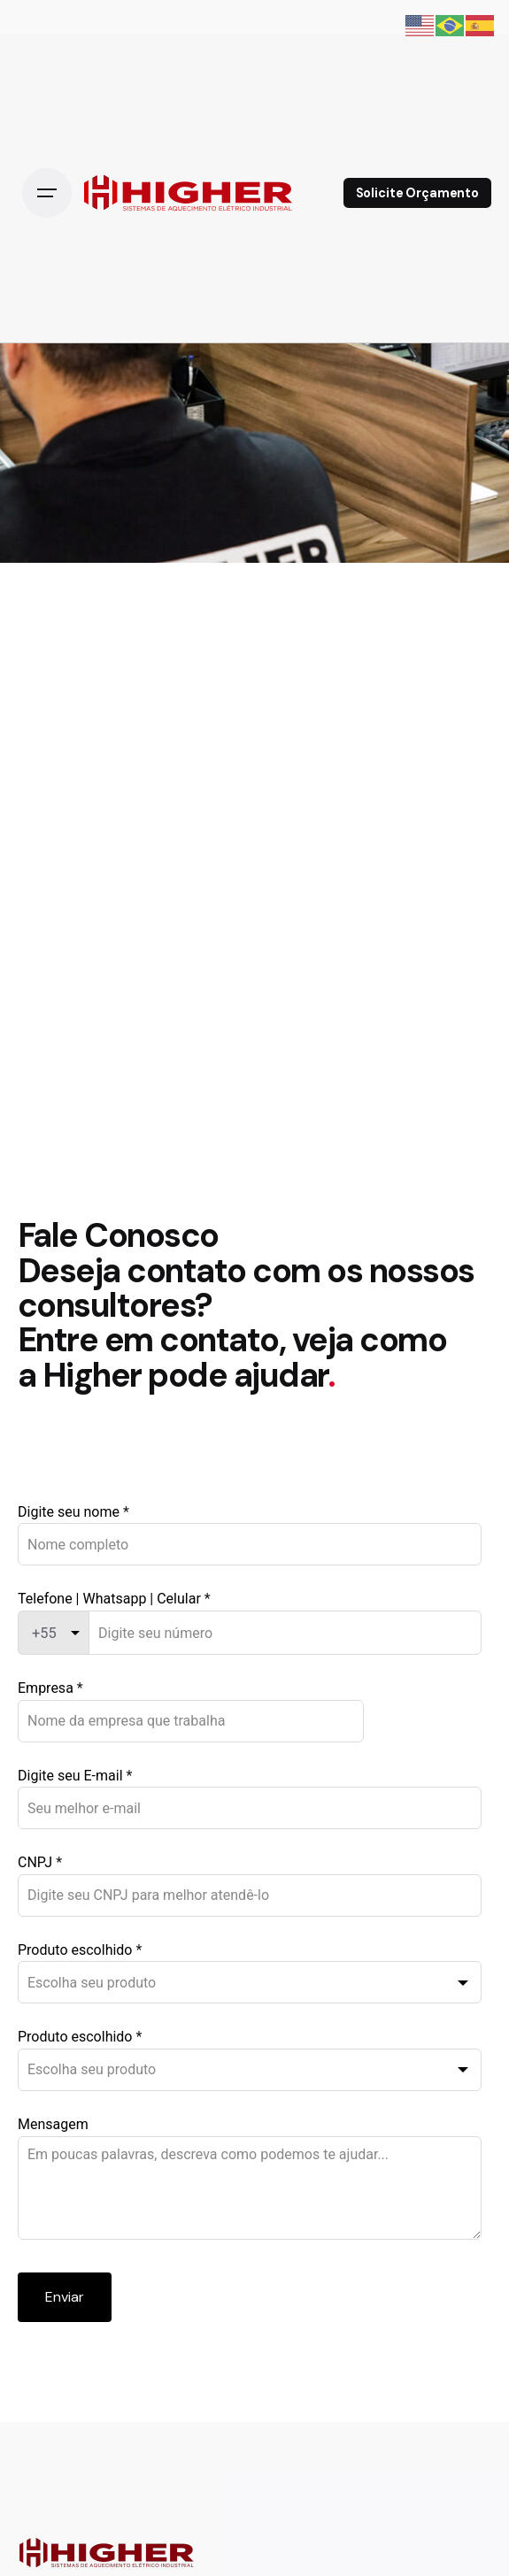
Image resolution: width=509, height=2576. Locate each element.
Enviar (64, 2297)
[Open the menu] (47, 193)
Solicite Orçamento (417, 193)
